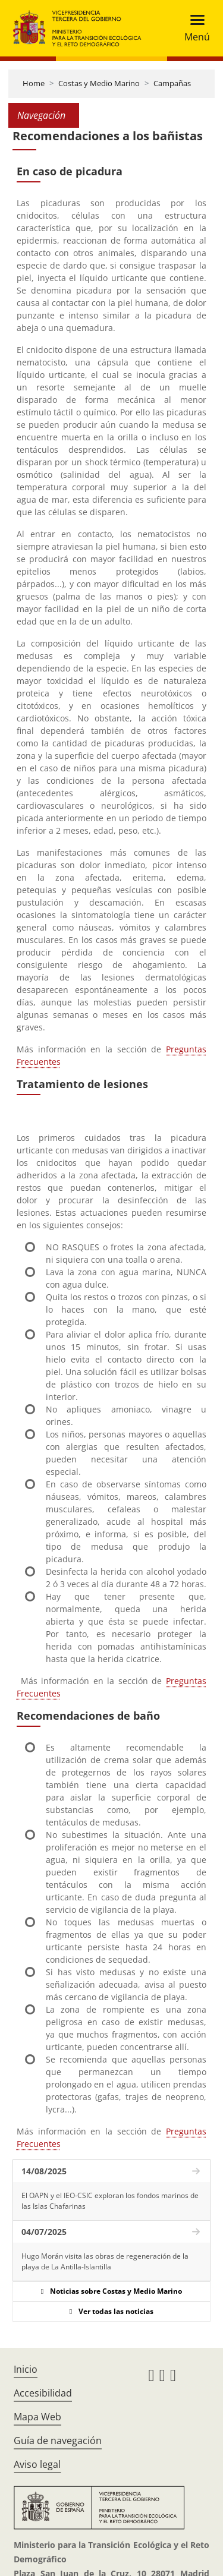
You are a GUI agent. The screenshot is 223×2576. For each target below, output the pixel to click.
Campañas (172, 83)
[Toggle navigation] (194, 28)
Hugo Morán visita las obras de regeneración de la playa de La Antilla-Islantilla (105, 2261)
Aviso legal (37, 2464)
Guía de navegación (58, 2440)
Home (34, 83)
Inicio (25, 2369)
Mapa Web (37, 2416)
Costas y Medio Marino (99, 83)
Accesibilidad (43, 2393)
